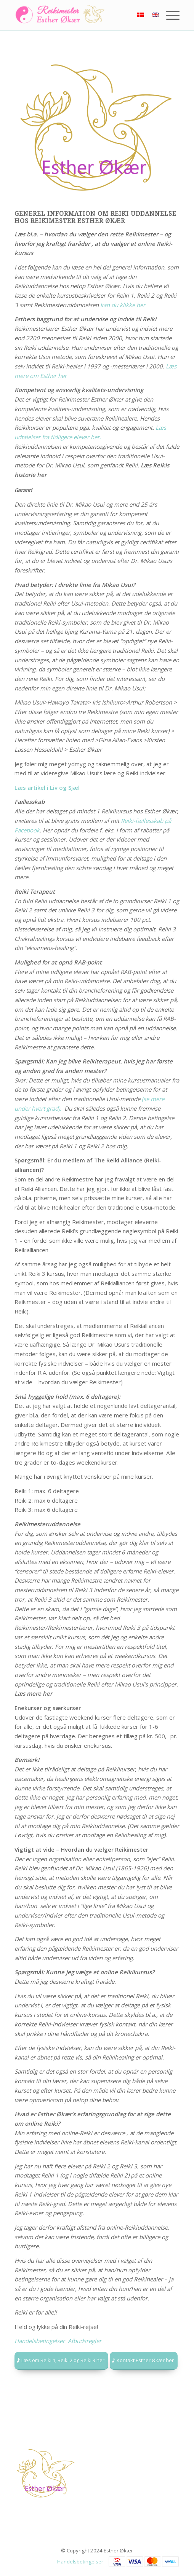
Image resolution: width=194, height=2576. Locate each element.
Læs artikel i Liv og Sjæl (47, 787)
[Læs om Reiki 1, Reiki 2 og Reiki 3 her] (61, 2361)
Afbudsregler (84, 2341)
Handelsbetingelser (80, 2561)
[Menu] (169, 15)
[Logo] (80, 15)
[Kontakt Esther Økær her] (144, 2361)
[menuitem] (169, 15)
